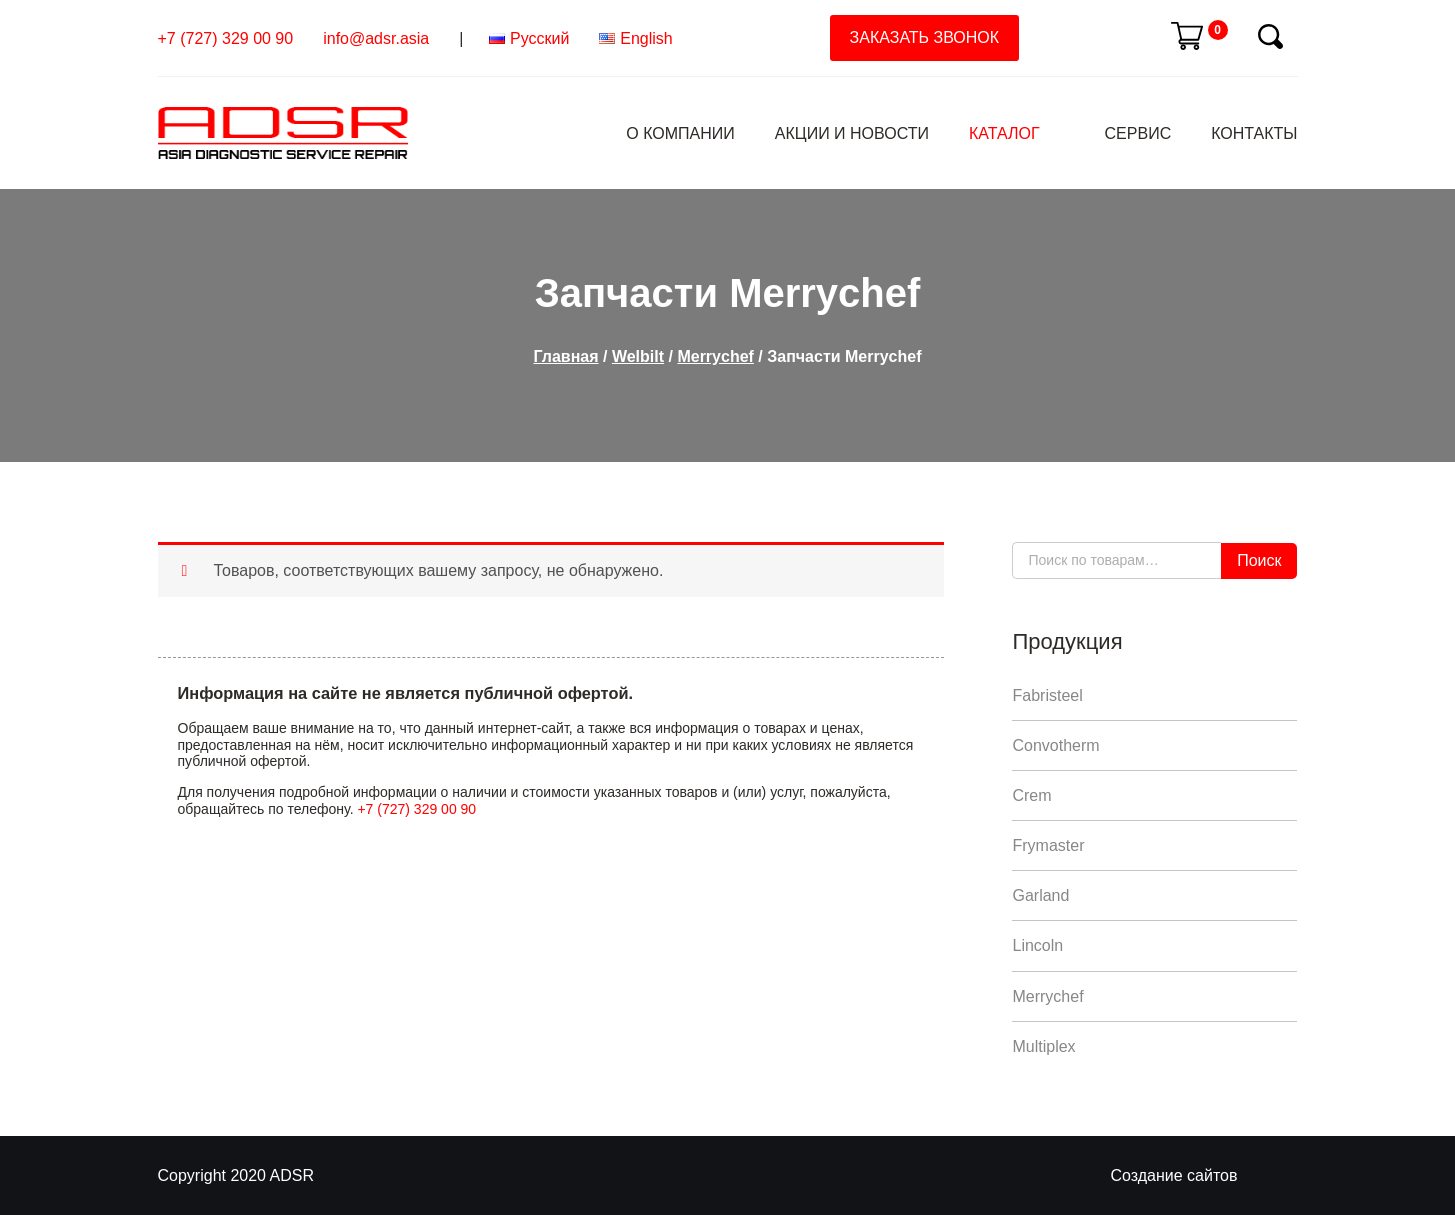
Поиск (1259, 560)
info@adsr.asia (376, 38)
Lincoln (1037, 945)
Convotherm (1055, 745)
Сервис (1138, 133)
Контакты (1254, 133)
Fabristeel (1047, 695)
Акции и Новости (852, 133)
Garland (1040, 895)
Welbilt (638, 356)
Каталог (1004, 133)
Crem (1031, 795)
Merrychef (715, 356)
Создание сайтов (1174, 1175)
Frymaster (1048, 845)
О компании (680, 133)
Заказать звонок (925, 37)
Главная (565, 356)
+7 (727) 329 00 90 (226, 38)
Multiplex (1043, 1046)
